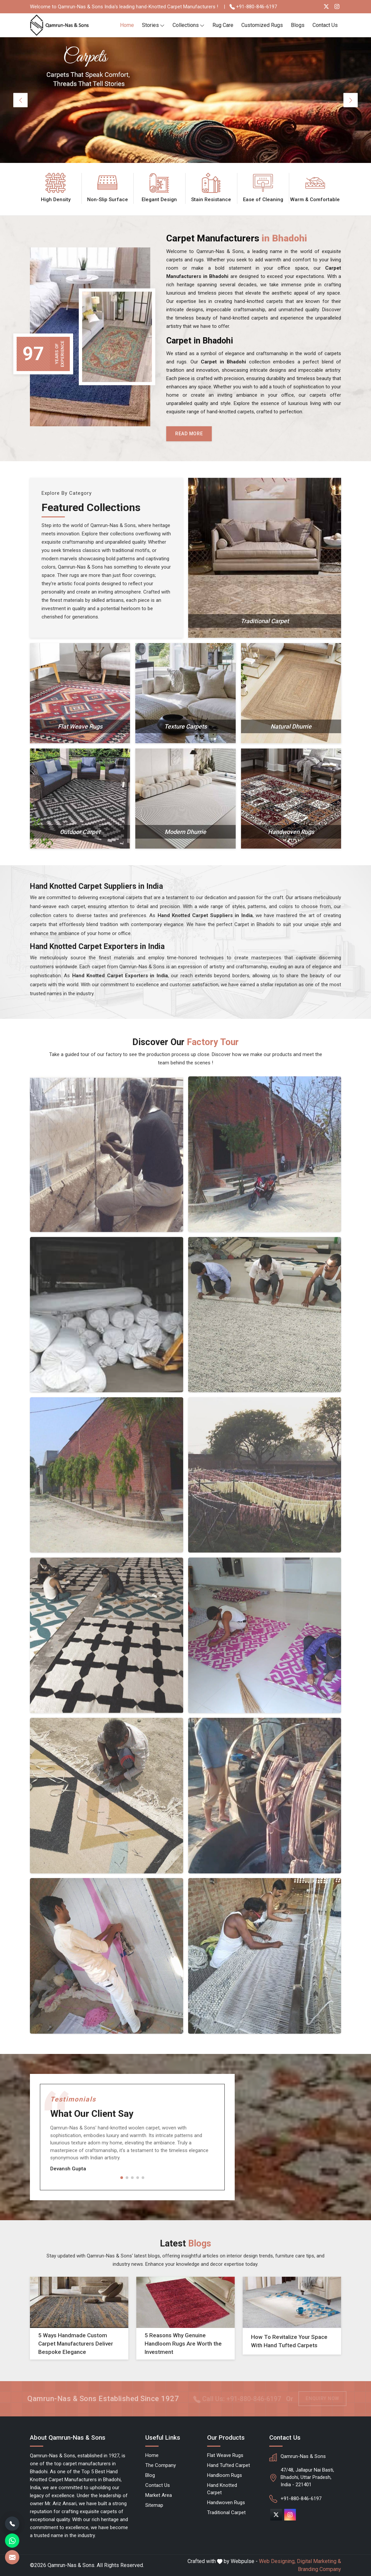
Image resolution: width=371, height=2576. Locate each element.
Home (127, 25)
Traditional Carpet (226, 2512)
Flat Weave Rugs (225, 2455)
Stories (153, 25)
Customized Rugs (262, 25)
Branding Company (319, 2569)
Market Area (158, 2495)
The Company (160, 2465)
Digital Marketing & (319, 2561)
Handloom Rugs (224, 2475)
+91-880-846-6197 (253, 7)
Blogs (298, 25)
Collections (188, 25)
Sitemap (154, 2505)
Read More (189, 433)
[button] (121, 2177)
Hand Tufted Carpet (228, 2465)
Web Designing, (277, 2561)
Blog (150, 2475)
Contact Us (325, 25)
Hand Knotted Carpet (222, 2489)
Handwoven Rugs (226, 2503)
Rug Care (222, 25)
